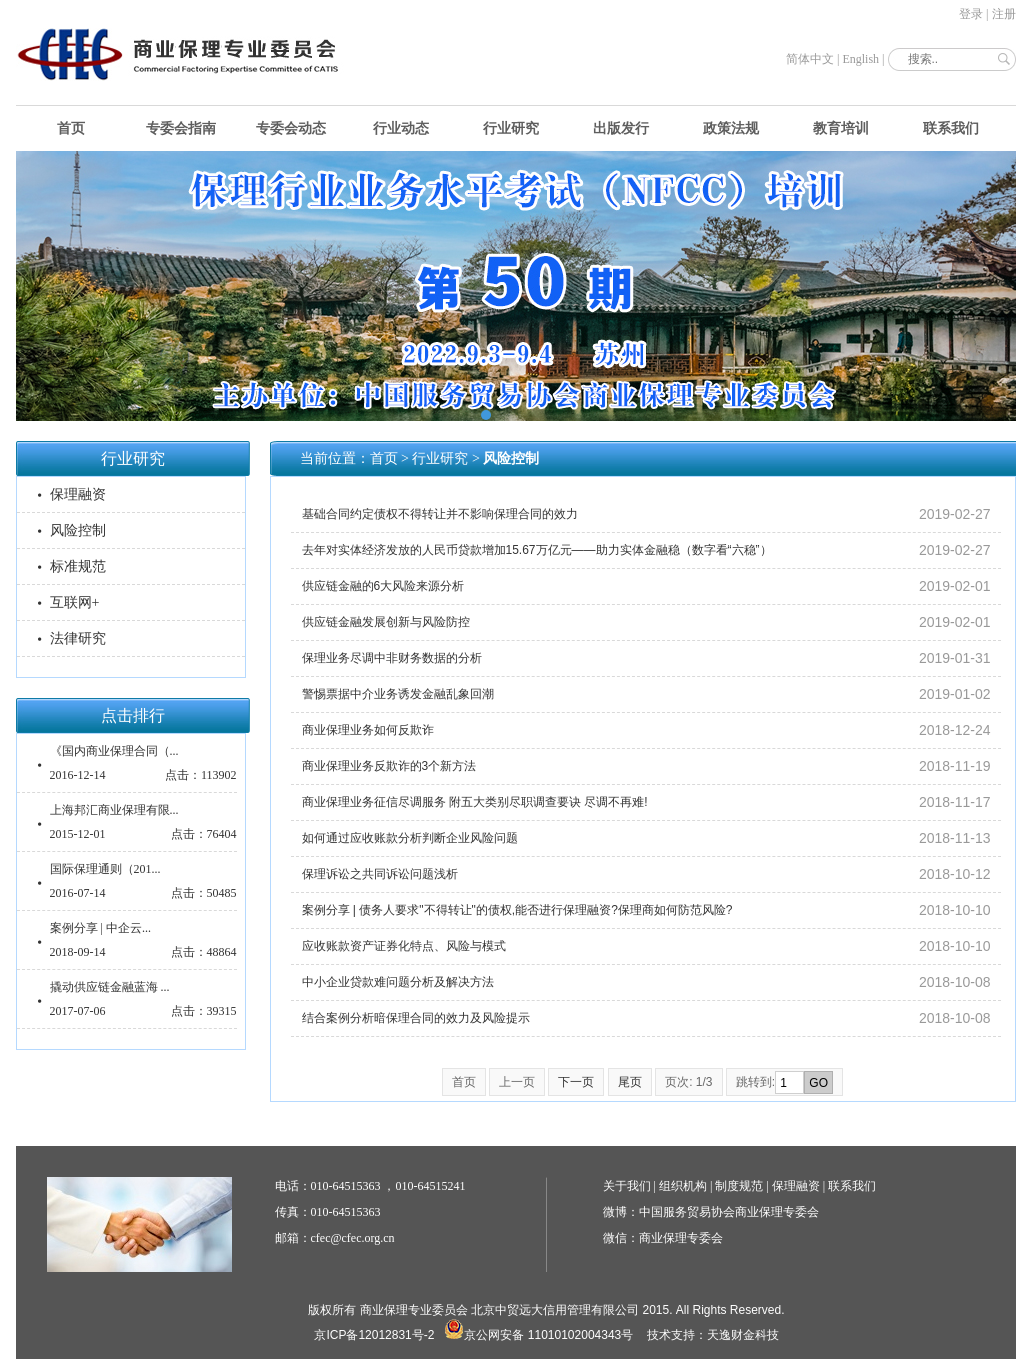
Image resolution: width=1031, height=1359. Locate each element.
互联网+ (75, 602)
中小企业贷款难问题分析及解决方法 (398, 982)
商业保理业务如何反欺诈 (368, 730)
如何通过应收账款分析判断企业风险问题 (410, 838)
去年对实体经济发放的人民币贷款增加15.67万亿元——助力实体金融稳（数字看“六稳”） (537, 550)
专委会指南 (181, 128)
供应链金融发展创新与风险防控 (386, 622)
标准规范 (78, 566)
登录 (971, 14)
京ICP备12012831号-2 (374, 1335)
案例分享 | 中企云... (100, 928)
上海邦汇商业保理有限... (114, 810)
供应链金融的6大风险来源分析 (383, 586)
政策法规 (731, 128)
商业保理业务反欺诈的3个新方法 (389, 766)
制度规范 (739, 1186)
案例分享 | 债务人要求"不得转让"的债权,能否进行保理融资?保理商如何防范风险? (517, 910)
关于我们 (627, 1186)
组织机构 (683, 1186)
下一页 (576, 1082)
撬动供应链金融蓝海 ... (110, 987)
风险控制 (78, 530)
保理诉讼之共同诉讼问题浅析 (380, 874)
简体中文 (810, 59)
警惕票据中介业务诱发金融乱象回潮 (398, 694)
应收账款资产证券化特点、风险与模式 (404, 946)
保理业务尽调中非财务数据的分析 (392, 658)
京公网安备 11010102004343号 (538, 1335)
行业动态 (401, 128)
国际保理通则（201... (105, 869)
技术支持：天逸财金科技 (713, 1335)
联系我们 (951, 128)
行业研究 (511, 128)
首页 (71, 128)
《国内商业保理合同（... (114, 751)
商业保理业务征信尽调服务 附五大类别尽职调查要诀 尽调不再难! (475, 802)
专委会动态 (291, 128)
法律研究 (78, 638)
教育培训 (841, 128)
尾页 (630, 1082)
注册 (1004, 14)
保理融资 (78, 494)
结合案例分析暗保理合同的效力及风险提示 (416, 1018)
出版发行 (621, 128)
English (860, 59)
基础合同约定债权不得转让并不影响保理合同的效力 (440, 514)
